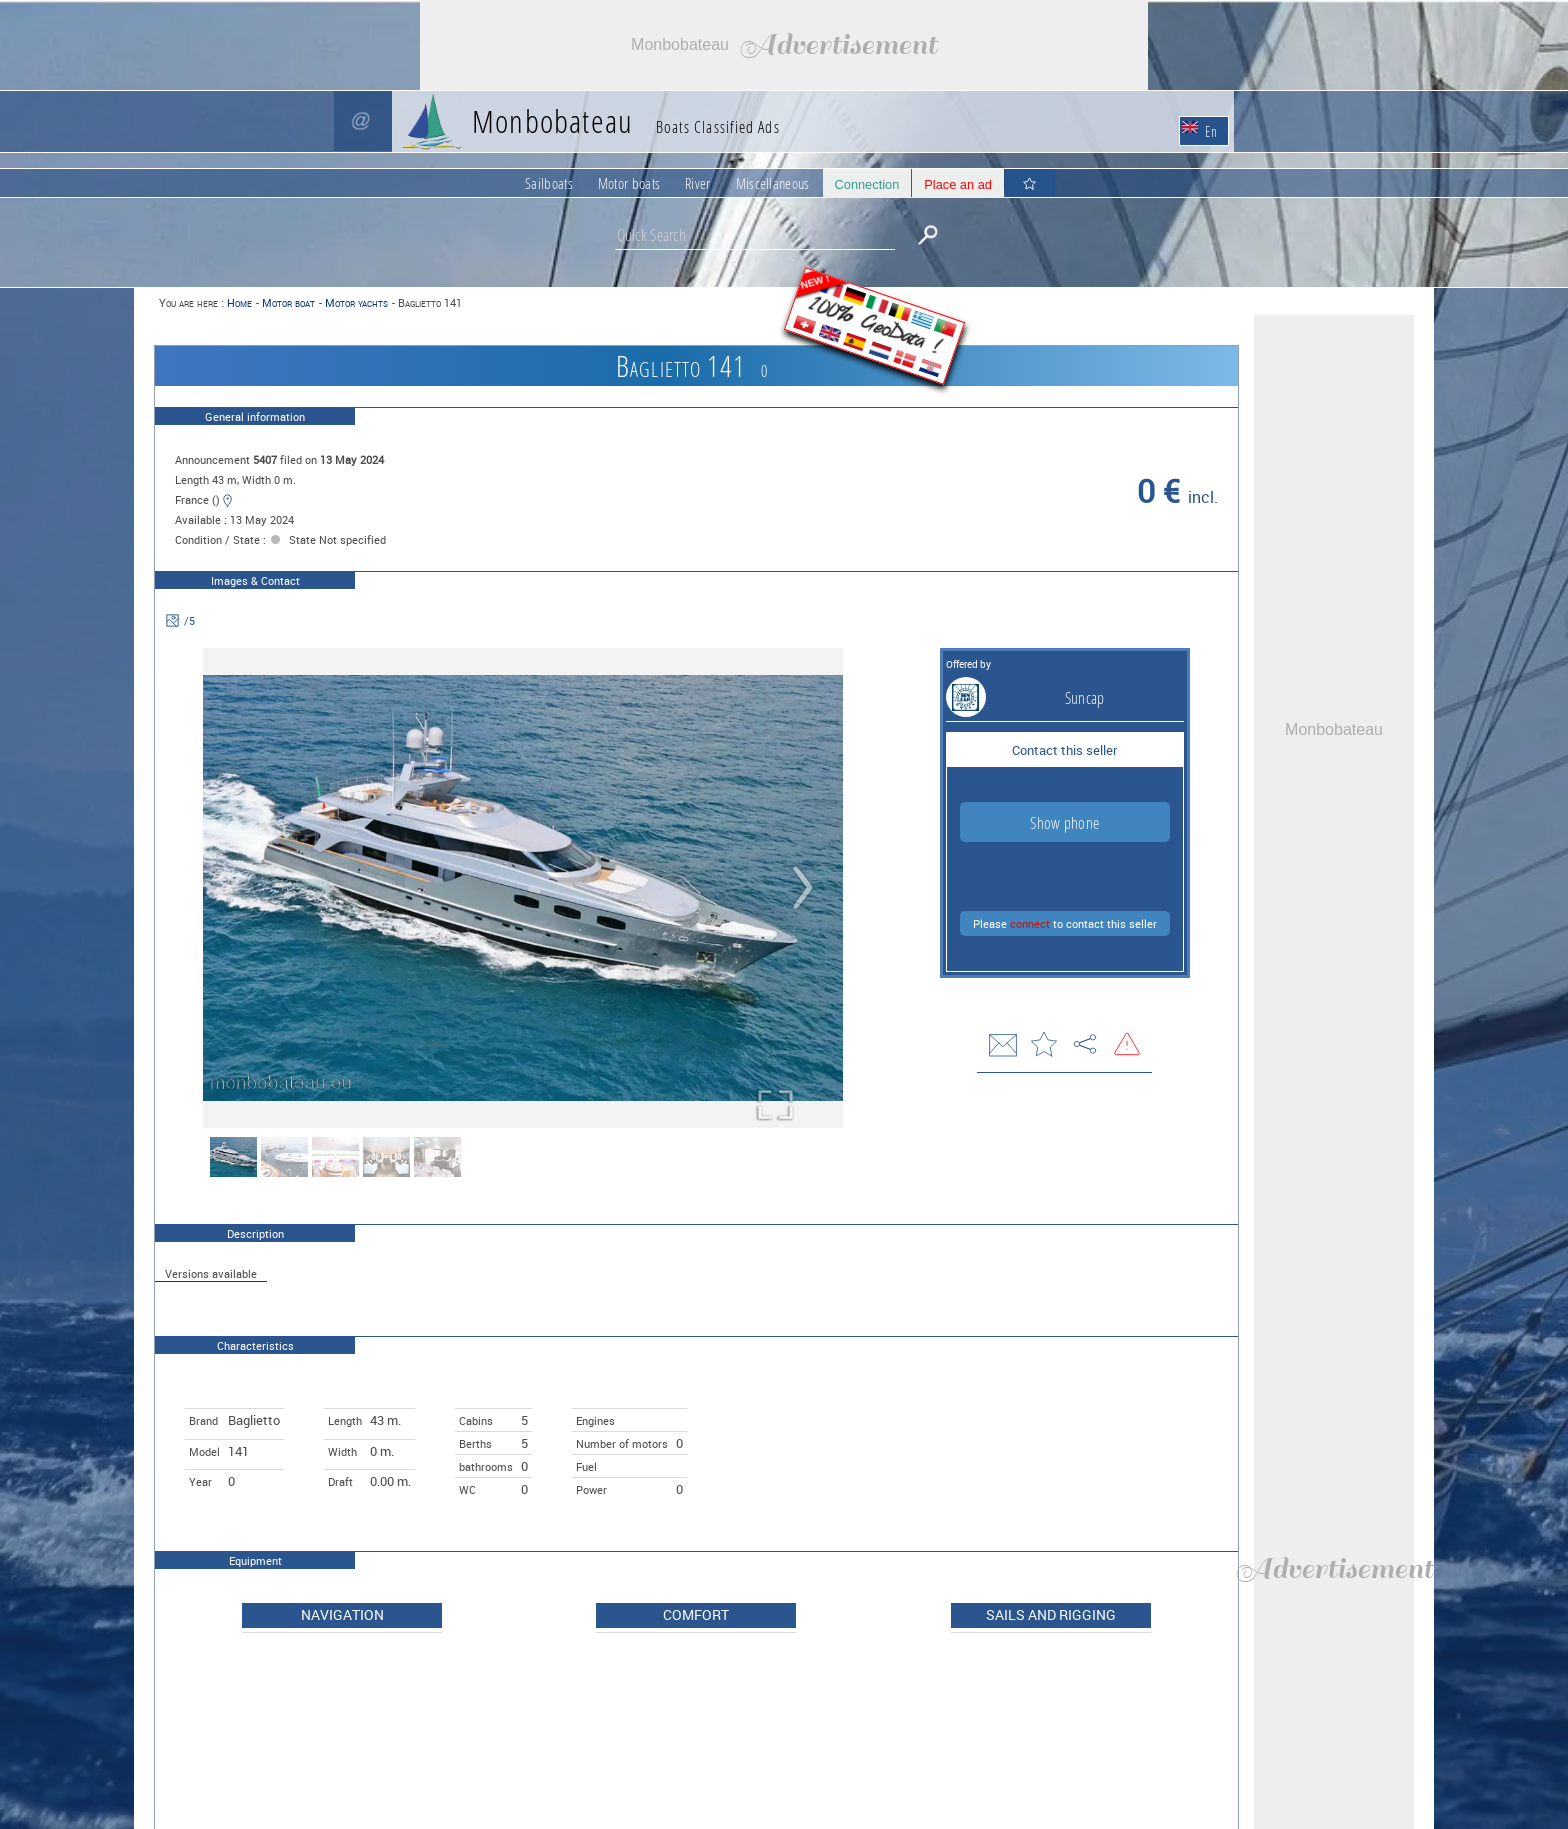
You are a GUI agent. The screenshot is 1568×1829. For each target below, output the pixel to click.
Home (239, 302)
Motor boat (288, 302)
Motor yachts (356, 302)
